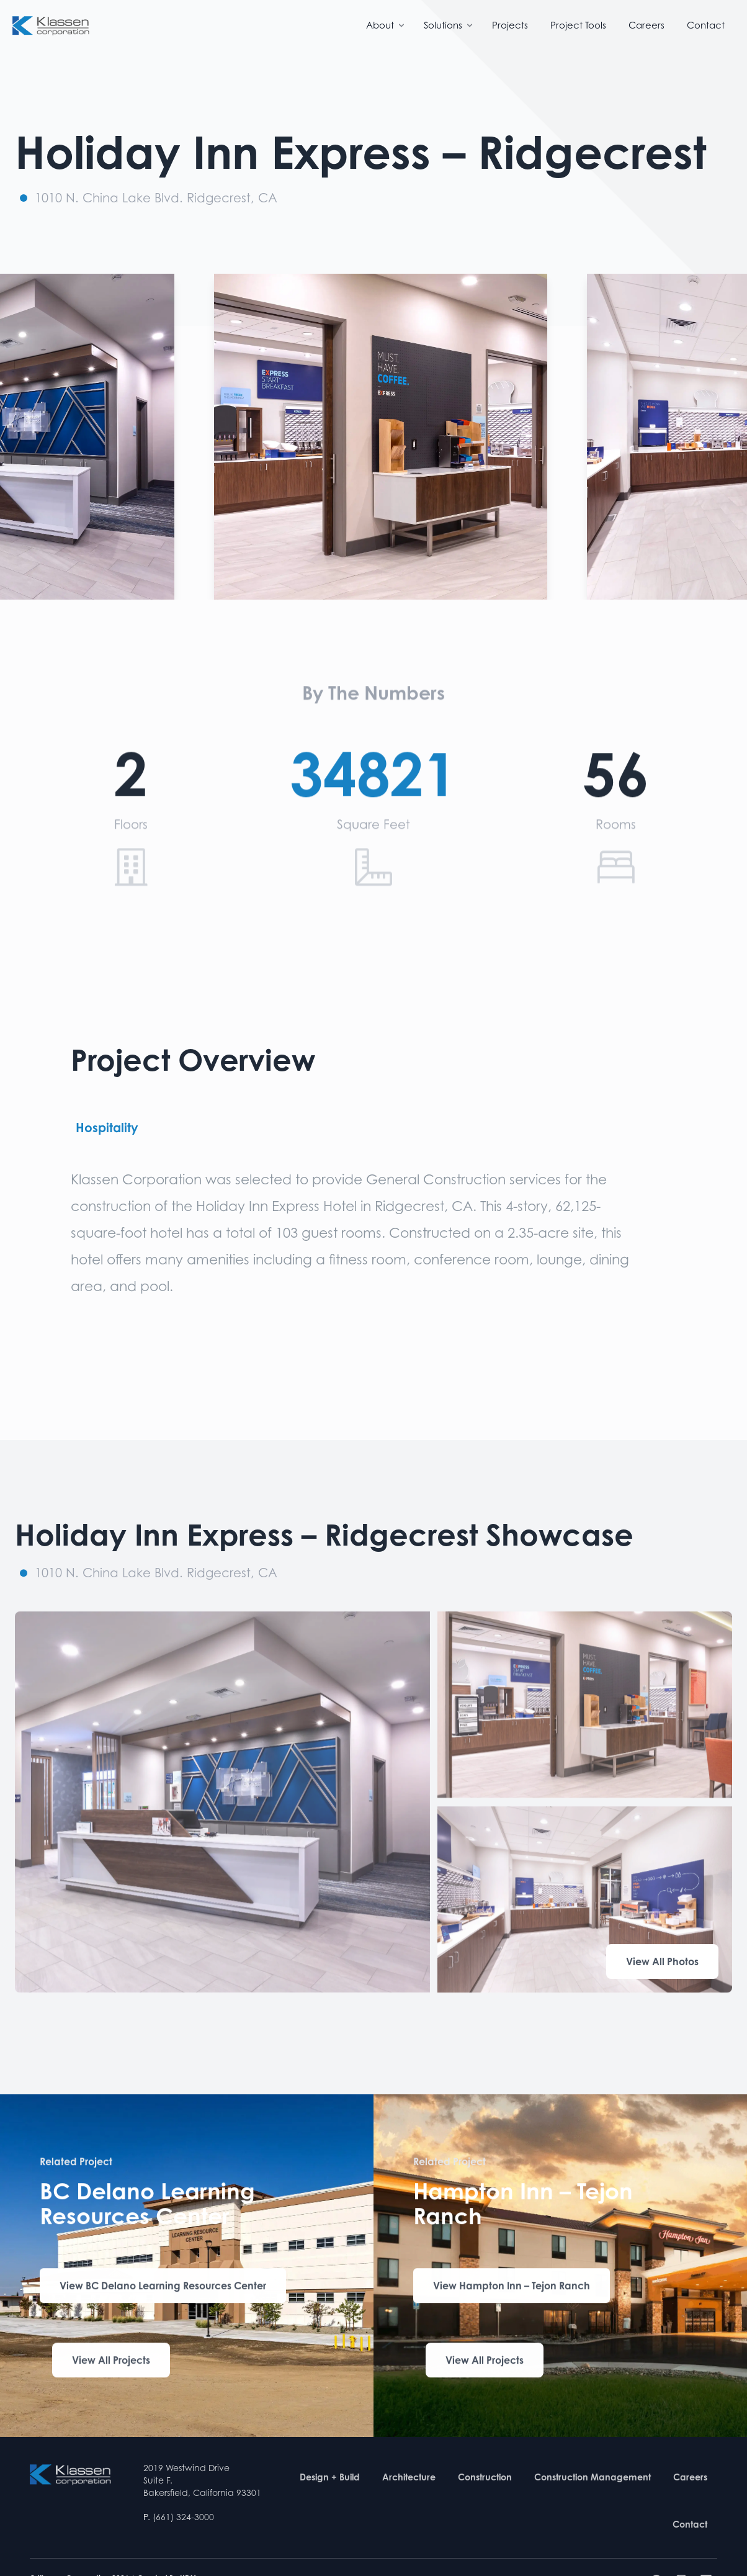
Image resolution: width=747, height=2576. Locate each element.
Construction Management (592, 2477)
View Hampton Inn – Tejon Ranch (511, 2288)
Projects (510, 25)
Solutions (449, 25)
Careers (646, 25)
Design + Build (330, 2477)
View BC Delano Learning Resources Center (163, 2288)
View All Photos (662, 1961)
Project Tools (578, 25)
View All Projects (111, 2362)
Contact (706, 25)
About (386, 25)
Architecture (409, 2477)
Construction (485, 2477)
